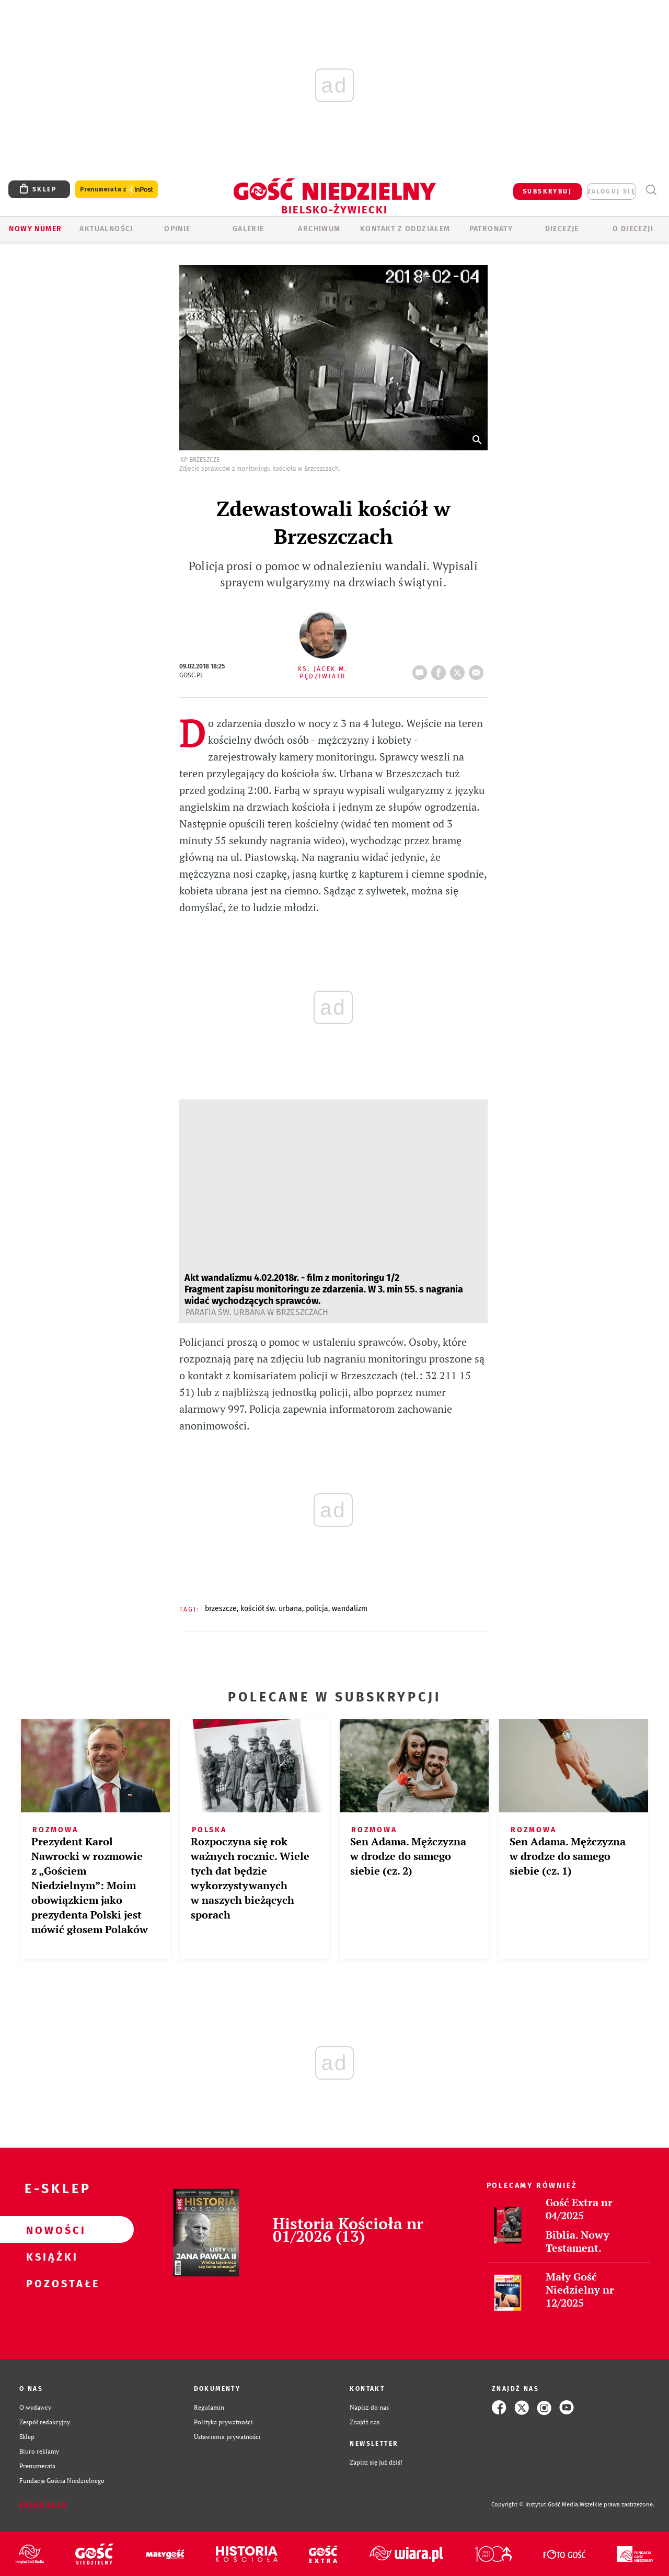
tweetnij (459, 669)
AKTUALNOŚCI (106, 228)
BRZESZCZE (221, 1608)
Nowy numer (35, 228)
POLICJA (317, 1608)
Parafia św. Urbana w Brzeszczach (257, 1312)
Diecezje (562, 228)
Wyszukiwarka (651, 190)
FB (440, 669)
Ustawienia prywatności (227, 2437)
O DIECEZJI (633, 228)
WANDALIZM (349, 1608)
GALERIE (248, 228)
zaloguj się (611, 191)
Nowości (50, 2229)
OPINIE (177, 228)
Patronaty (491, 228)
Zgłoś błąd (43, 2505)
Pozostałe (50, 2283)
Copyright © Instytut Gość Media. (535, 2504)
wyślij (478, 669)
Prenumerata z (116, 190)
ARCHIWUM (319, 228)
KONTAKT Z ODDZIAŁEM (405, 228)
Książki (50, 2256)
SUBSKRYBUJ (547, 191)
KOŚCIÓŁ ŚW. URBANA (271, 1608)
